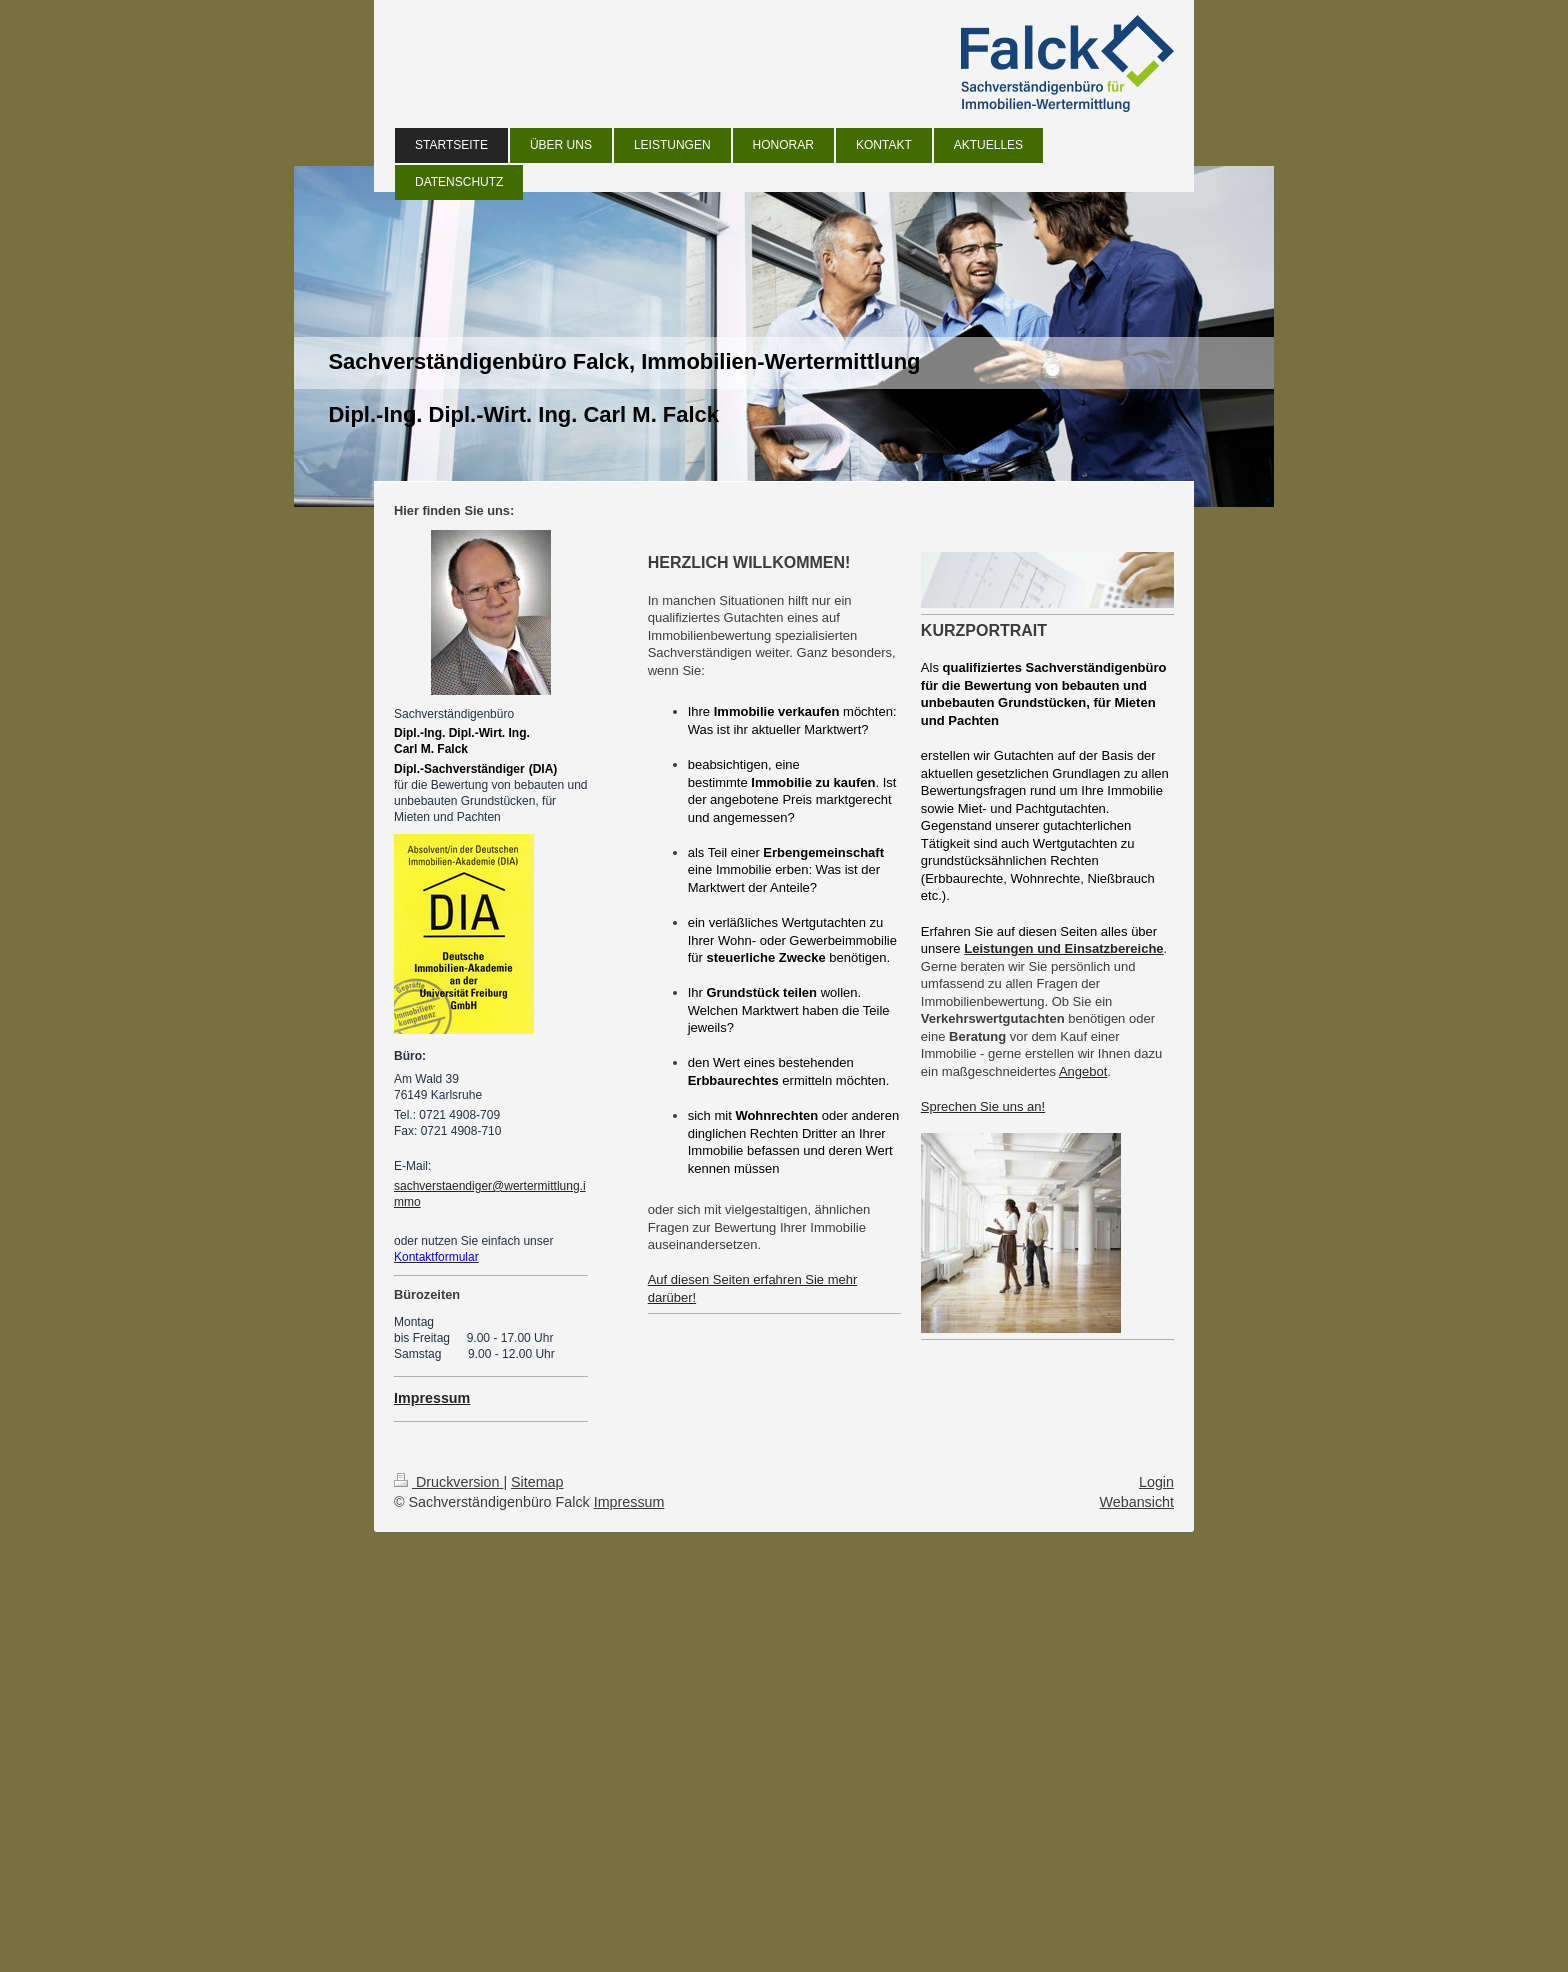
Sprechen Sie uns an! (983, 1106)
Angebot (1083, 1071)
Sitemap (537, 1482)
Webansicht (1137, 1502)
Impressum (629, 1502)
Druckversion (448, 1482)
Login (1156, 1482)
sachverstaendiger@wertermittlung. (488, 1186)
